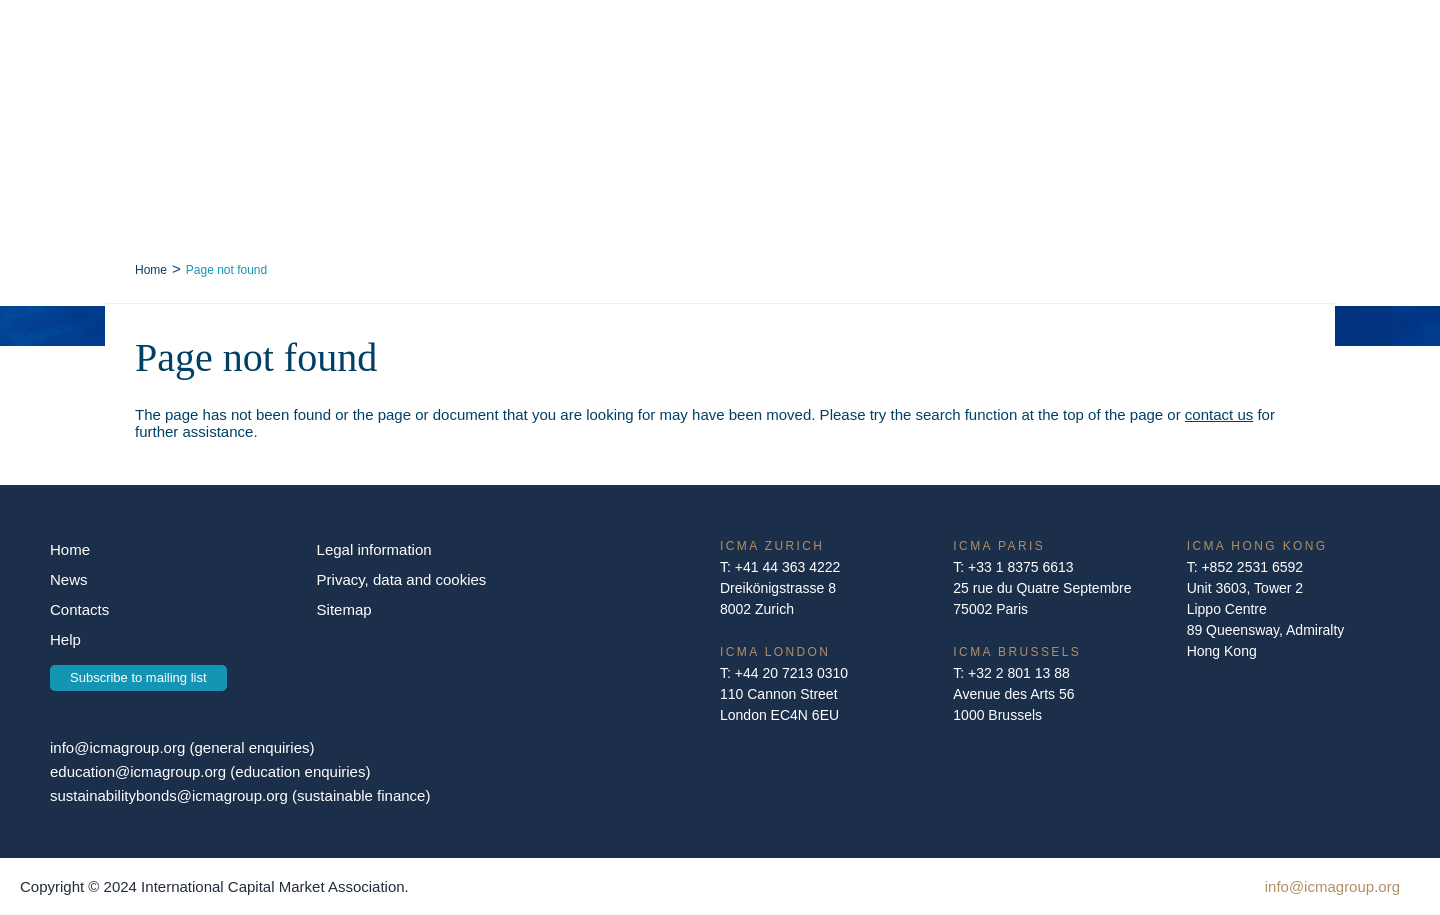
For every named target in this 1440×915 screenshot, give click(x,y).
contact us (1219, 414)
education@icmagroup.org (140, 771)
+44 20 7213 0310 (791, 673)
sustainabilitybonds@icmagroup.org (171, 795)
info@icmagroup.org (117, 747)
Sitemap (344, 609)
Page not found (226, 270)
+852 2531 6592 (1252, 567)
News (69, 579)
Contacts (79, 609)
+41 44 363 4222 (788, 567)
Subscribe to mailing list (138, 677)
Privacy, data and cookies (402, 579)
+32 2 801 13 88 (1019, 673)
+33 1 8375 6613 (1021, 567)
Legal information (374, 549)
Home (151, 270)
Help (65, 639)
